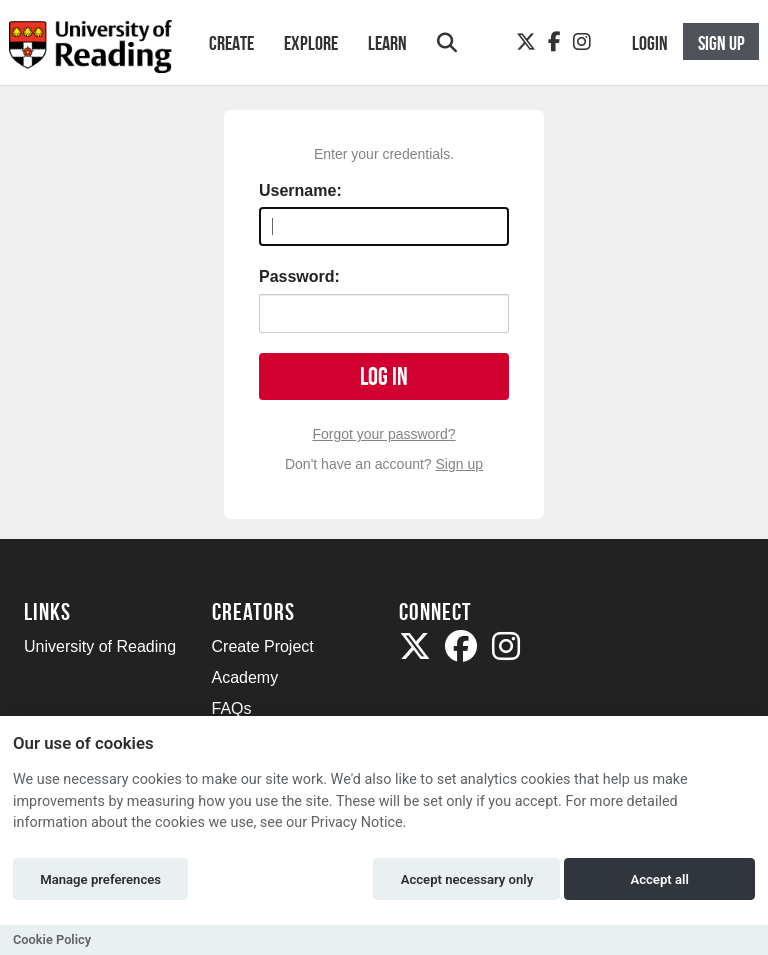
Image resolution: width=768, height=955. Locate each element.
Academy (245, 677)
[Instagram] (582, 42)
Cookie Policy (52, 939)
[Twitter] (526, 42)
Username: (300, 190)
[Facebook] (554, 42)
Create (231, 43)
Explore (311, 43)
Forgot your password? (383, 434)
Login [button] (650, 43)
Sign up (459, 464)
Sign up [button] (721, 43)
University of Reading (100, 646)
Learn (387, 43)
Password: (299, 276)
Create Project (263, 646)
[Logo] (90, 52)
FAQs (232, 708)
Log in (384, 376)
